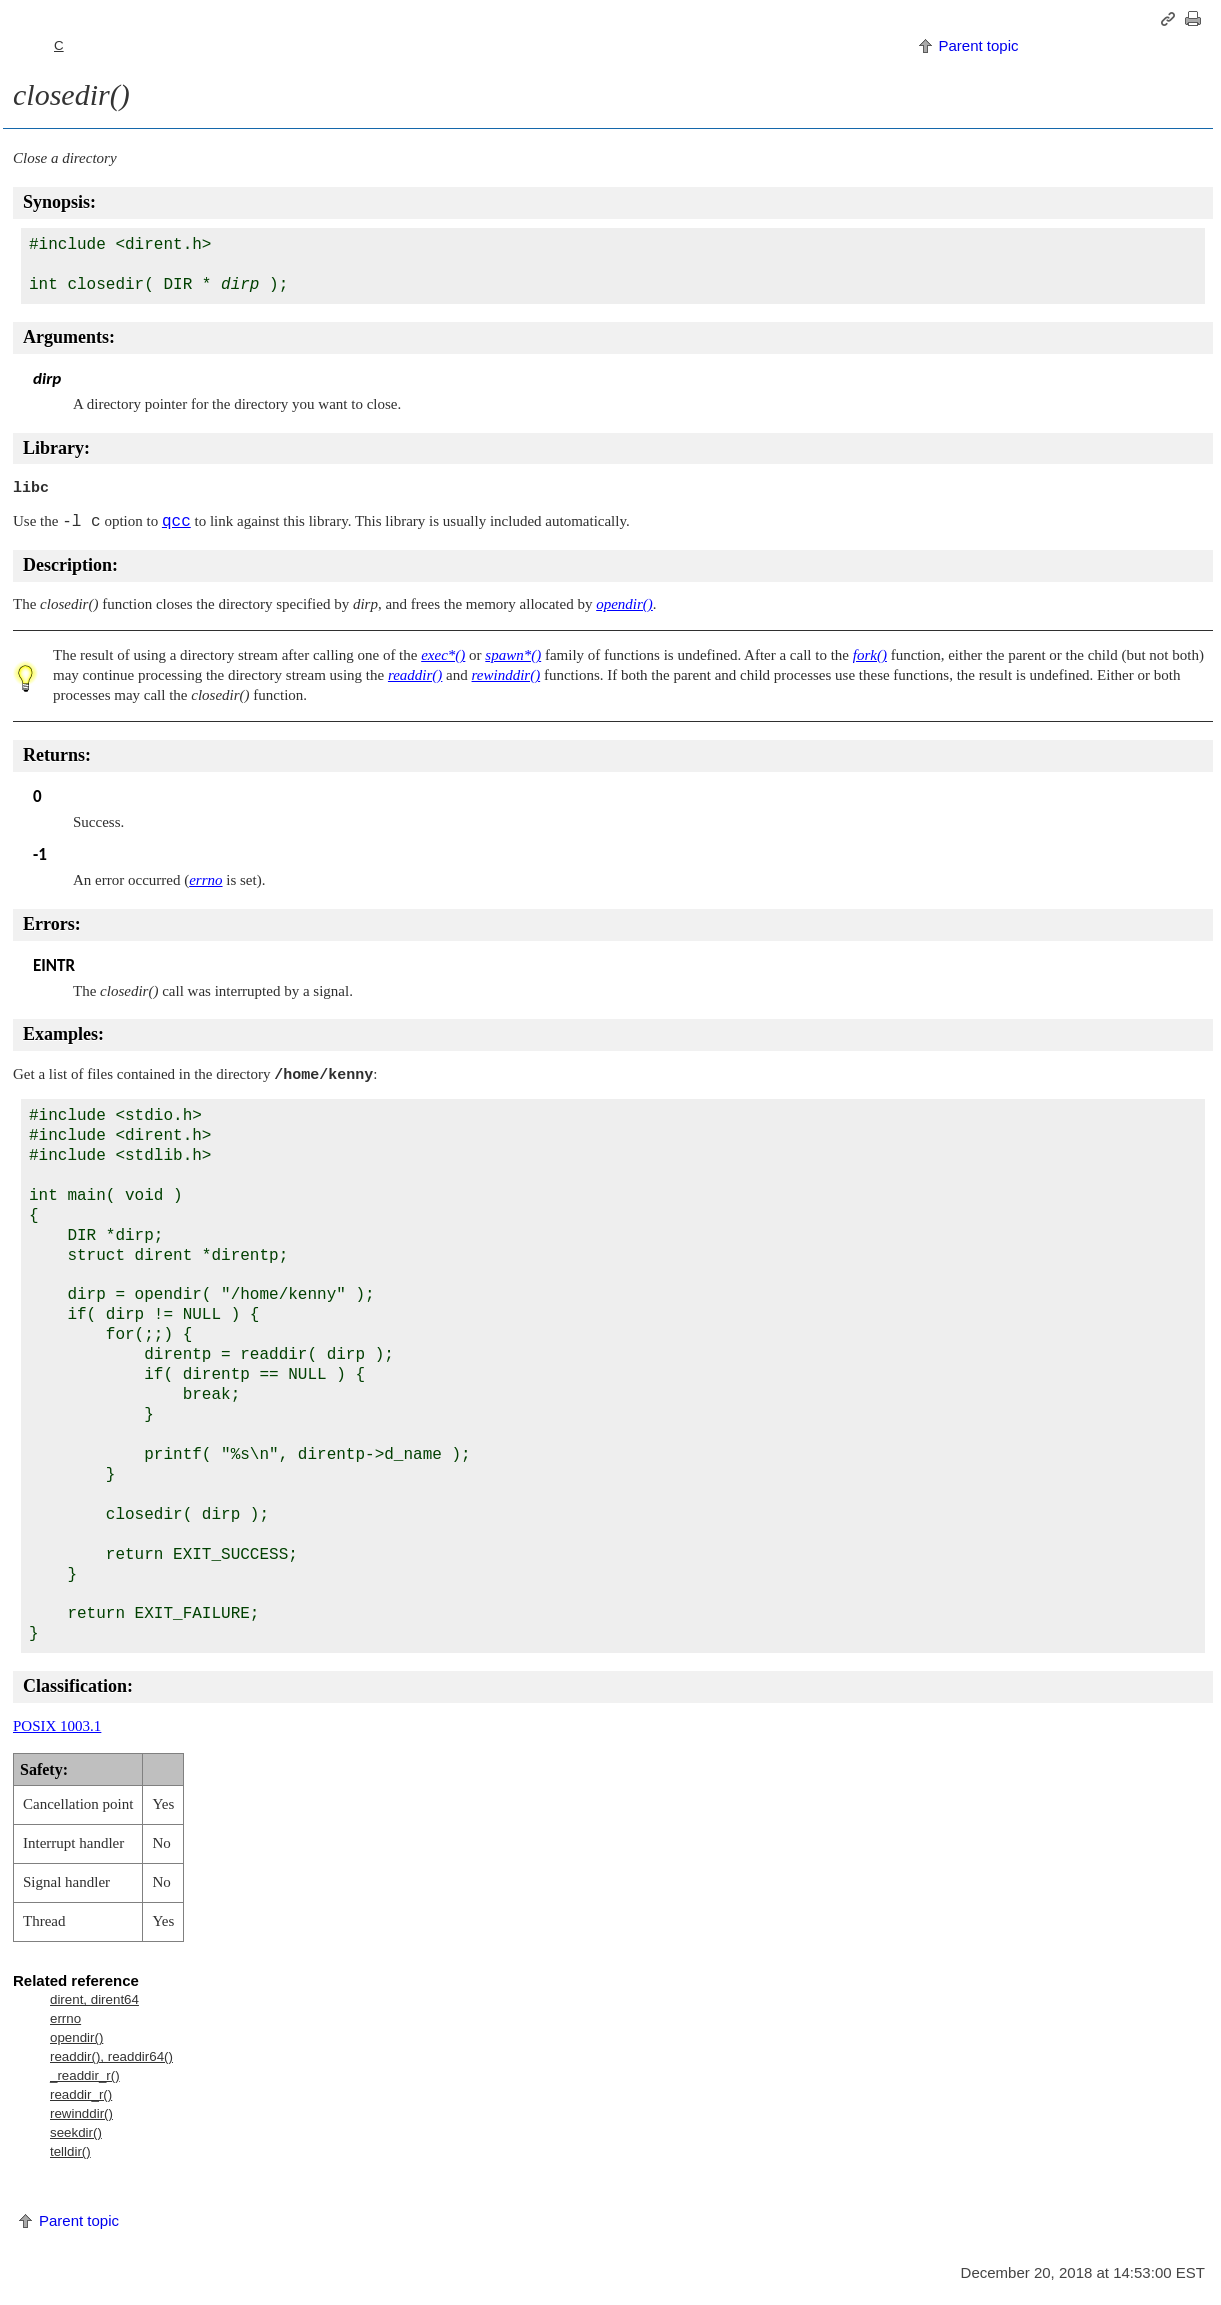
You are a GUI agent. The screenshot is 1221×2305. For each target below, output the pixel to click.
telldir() (70, 2151)
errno (65, 2018)
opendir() (76, 2037)
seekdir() (76, 2132)
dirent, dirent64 (94, 1999)
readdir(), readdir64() (111, 2056)
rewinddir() (81, 2113)
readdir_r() (81, 2094)
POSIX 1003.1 (57, 1726)
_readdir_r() (85, 2075)
